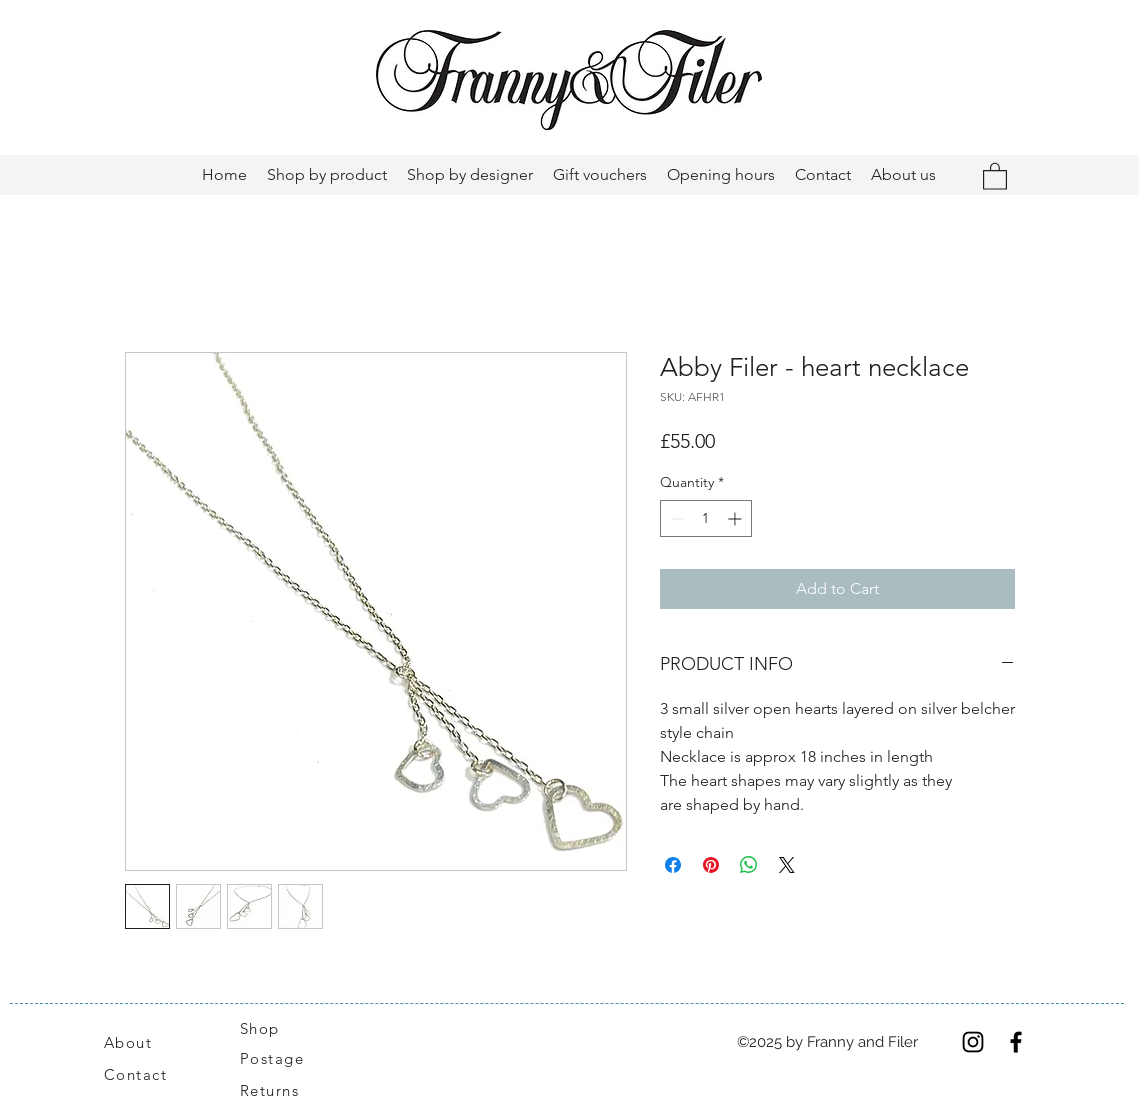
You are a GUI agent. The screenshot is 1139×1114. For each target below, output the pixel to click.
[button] (995, 175)
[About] (152, 1042)
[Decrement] (675, 518)
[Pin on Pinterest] (711, 865)
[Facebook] (1016, 1042)
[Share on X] (787, 865)
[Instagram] (973, 1042)
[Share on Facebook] (673, 865)
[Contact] (146, 1075)
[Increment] (736, 518)
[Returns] (280, 1091)
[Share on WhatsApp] (749, 865)
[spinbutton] (706, 518)
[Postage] (282, 1059)
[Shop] (272, 1028)
